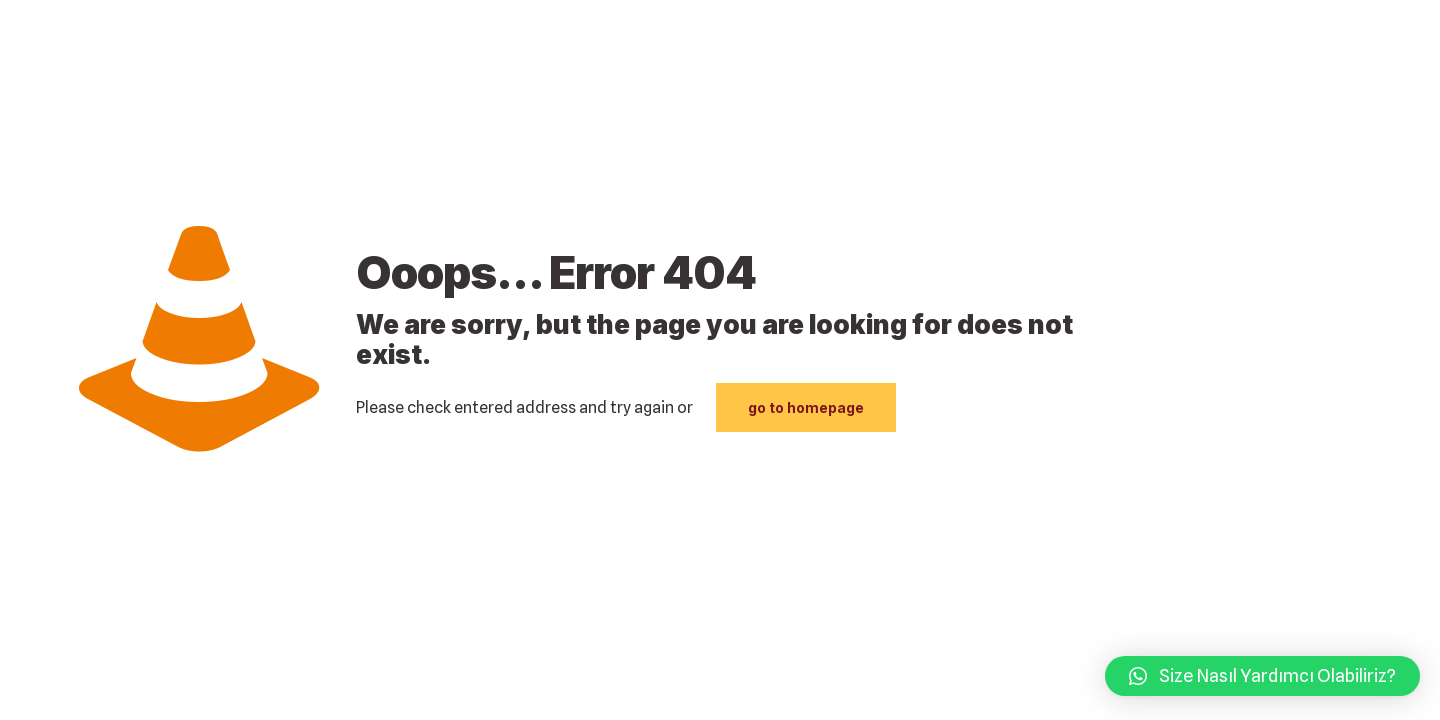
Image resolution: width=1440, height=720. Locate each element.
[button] (1262, 676)
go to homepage (806, 407)
